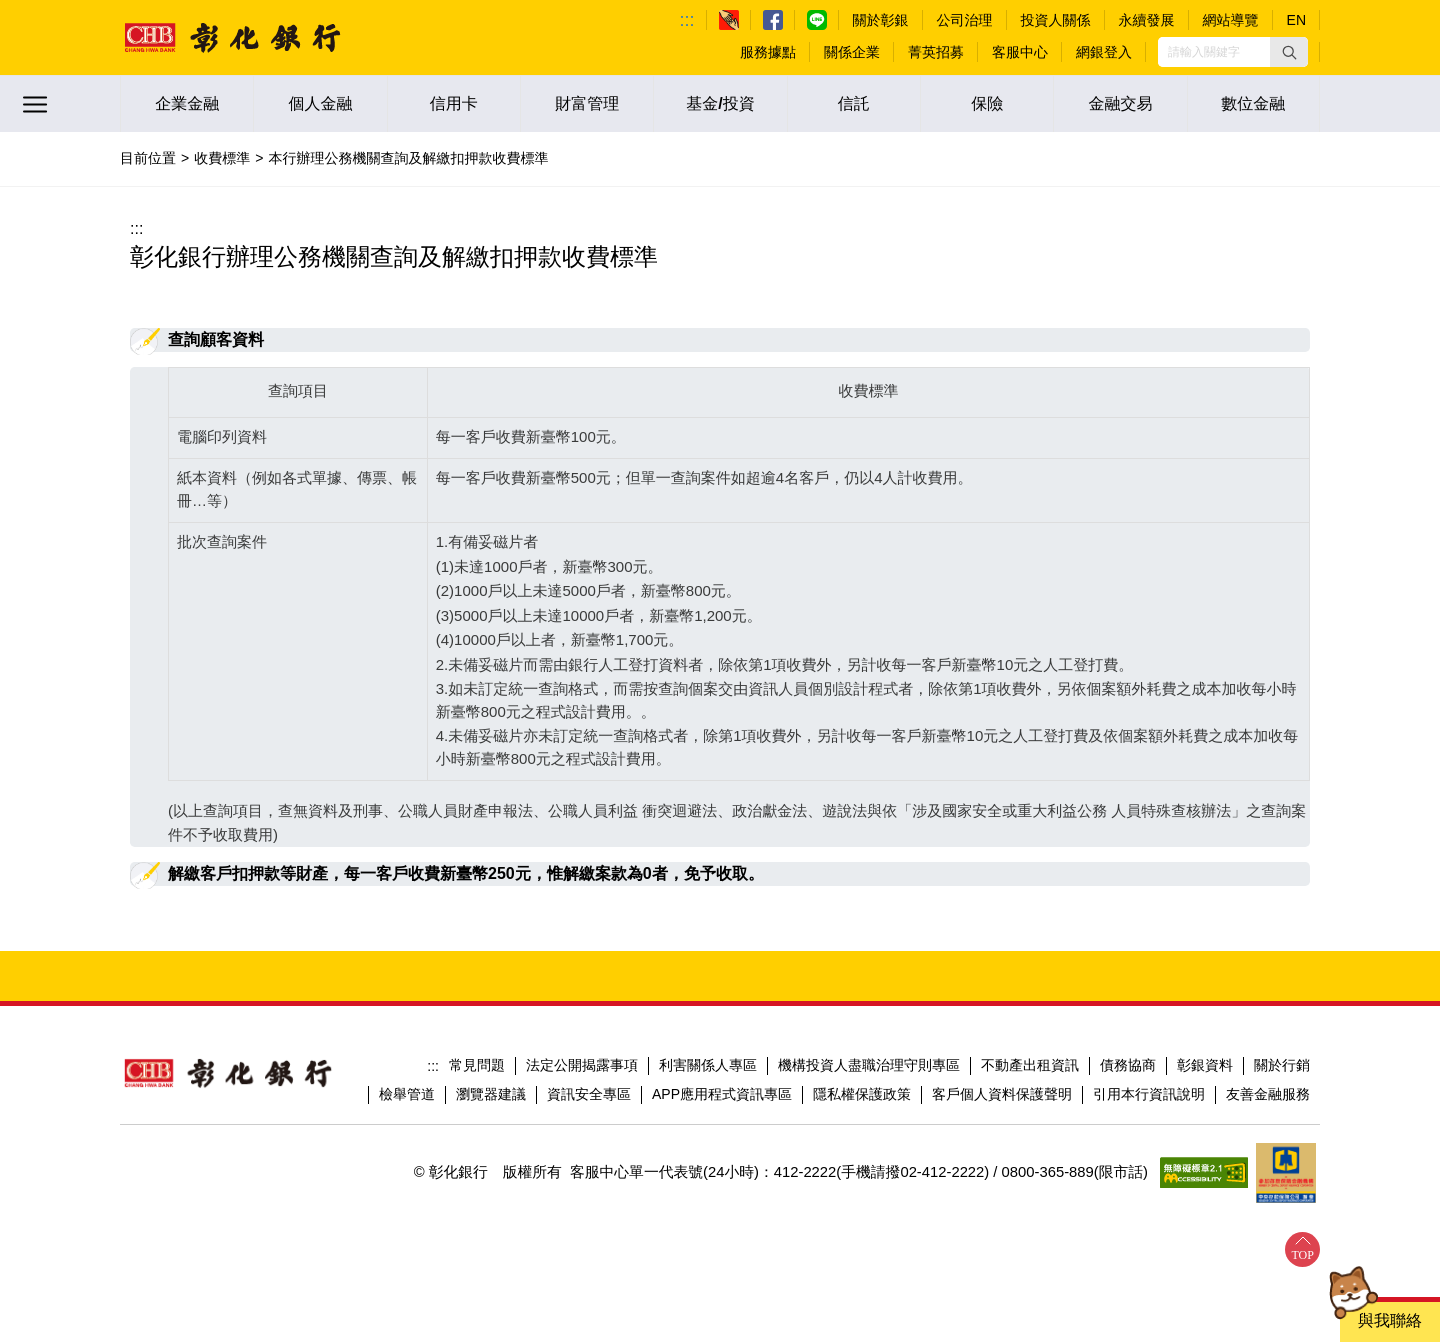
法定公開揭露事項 (582, 1065)
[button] (1289, 52)
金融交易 (1120, 103)
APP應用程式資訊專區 (722, 1094)
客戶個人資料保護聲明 (1002, 1094)
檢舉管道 (407, 1094)
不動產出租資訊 (1030, 1065)
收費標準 (222, 158)
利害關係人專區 (708, 1065)
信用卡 (454, 103)
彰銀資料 (1205, 1065)
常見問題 (477, 1065)
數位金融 (1253, 103)
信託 (854, 103)
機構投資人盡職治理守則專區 (869, 1065)
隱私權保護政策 (862, 1094)
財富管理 (587, 103)
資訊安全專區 (589, 1094)
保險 (987, 103)
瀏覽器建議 (491, 1094)
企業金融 (187, 103)
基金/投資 (720, 103)
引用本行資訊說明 (1149, 1094)
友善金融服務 (1268, 1094)
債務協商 (1128, 1065)
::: (687, 20)
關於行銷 (1282, 1065)
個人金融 (320, 103)
